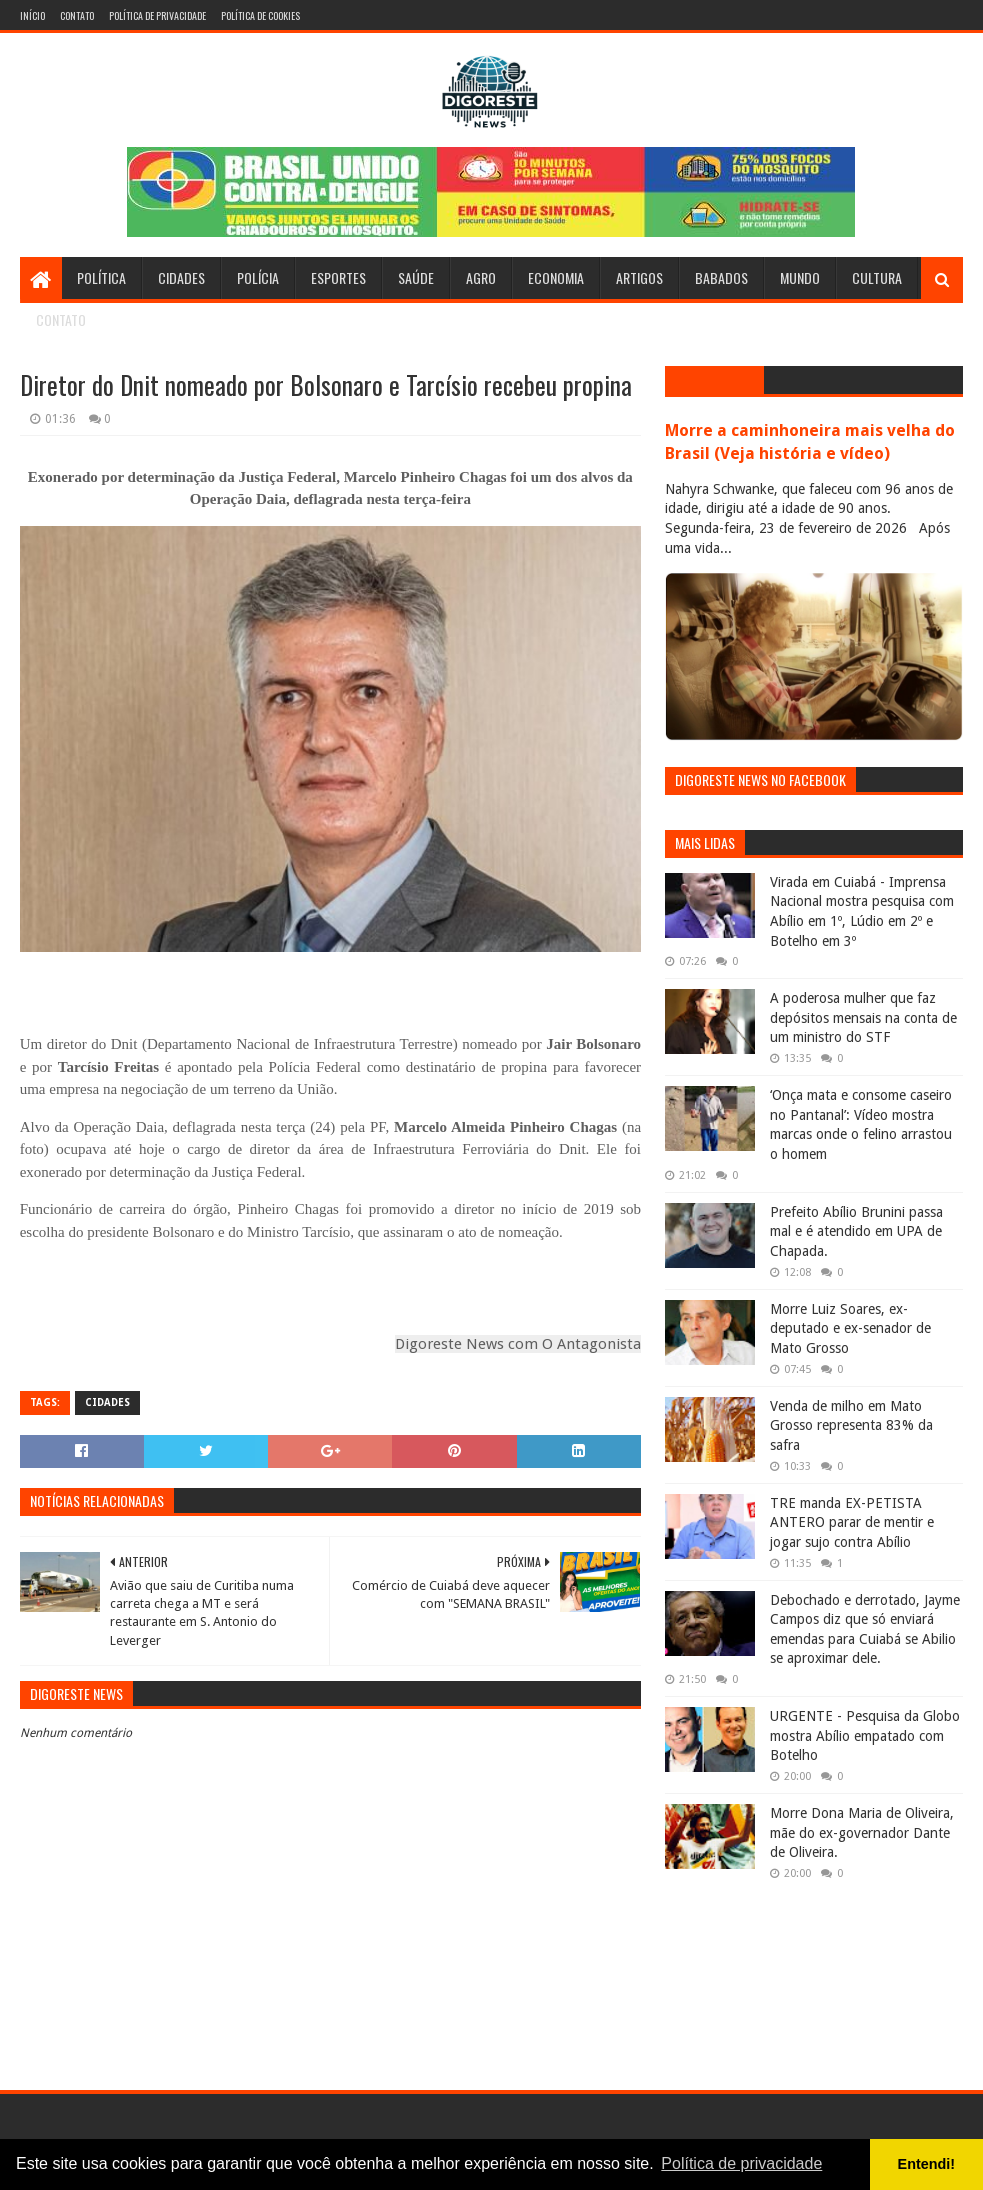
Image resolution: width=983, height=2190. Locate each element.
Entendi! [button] (927, 2164)
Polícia (258, 277)
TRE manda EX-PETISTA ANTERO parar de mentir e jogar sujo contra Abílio (852, 1522)
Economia (556, 277)
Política (101, 277)
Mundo (800, 277)
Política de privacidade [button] (741, 2163)
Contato (77, 15)
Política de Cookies (260, 15)
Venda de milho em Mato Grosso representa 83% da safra (851, 1425)
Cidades (181, 277)
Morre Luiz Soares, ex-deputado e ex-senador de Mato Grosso (850, 1328)
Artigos (639, 277)
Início (32, 15)
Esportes (338, 277)
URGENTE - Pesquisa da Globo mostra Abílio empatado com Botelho (865, 1735)
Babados (721, 277)
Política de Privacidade (157, 15)
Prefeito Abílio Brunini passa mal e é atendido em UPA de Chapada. (856, 1231)
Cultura (877, 277)
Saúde (416, 277)
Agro (481, 277)
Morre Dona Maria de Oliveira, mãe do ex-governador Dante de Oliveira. (862, 1832)
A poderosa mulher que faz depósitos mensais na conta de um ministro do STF (863, 1017)
